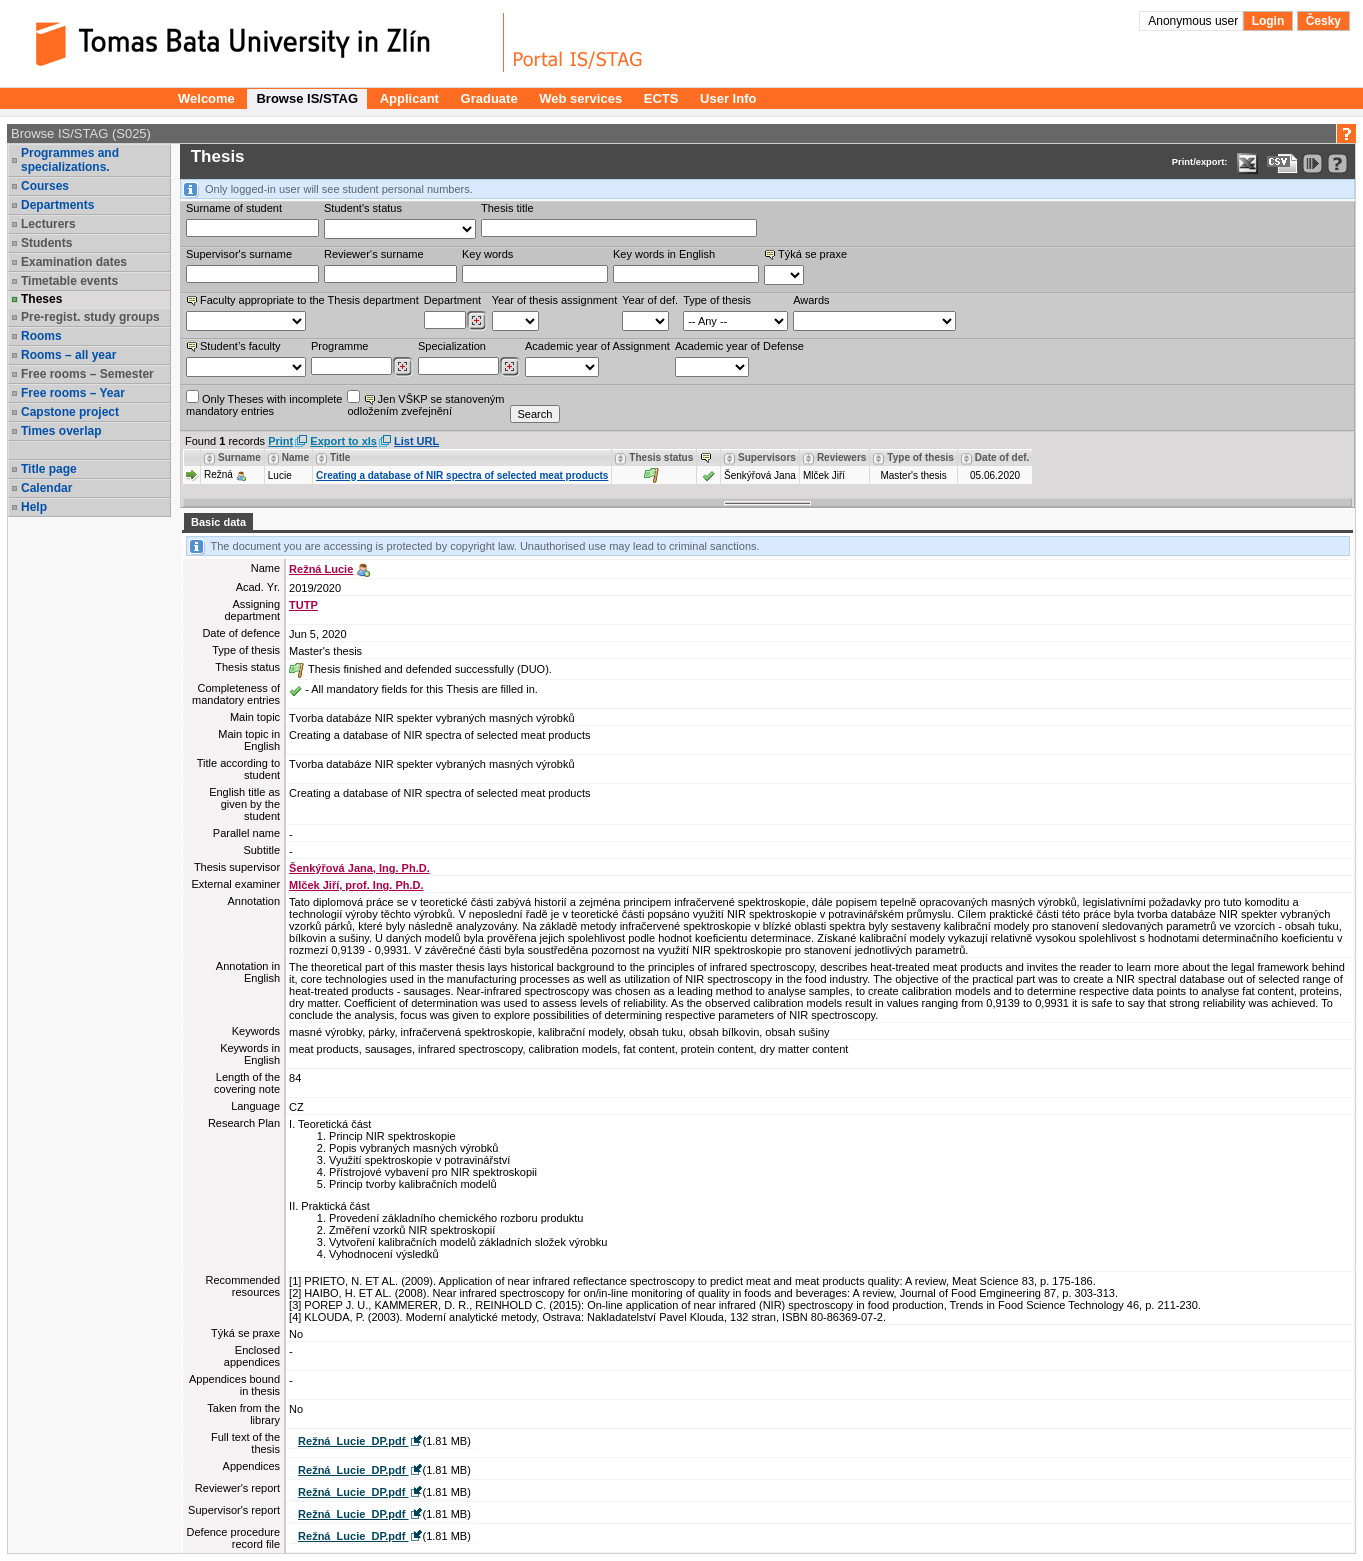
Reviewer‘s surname (374, 254)
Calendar (46, 488)
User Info (728, 98)
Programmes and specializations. (70, 160)
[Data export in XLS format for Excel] (1247, 163)
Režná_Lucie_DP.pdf (353, 1441)
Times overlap (61, 431)
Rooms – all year (68, 355)
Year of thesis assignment (555, 300)
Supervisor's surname (239, 254)
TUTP (303, 605)
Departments (57, 205)
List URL (416, 441)
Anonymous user (1194, 21)
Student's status (363, 208)
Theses (41, 299)
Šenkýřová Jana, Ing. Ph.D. (359, 868)
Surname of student (234, 208)
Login (1268, 21)
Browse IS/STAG (307, 98)
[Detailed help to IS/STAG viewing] (1337, 163)
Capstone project (70, 412)
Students (46, 243)
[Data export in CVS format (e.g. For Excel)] (1282, 163)
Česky (1323, 21)
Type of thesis (717, 300)
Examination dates (74, 262)
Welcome (206, 98)
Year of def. (650, 300)
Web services (580, 98)
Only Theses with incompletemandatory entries (264, 403)
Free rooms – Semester (87, 374)
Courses (45, 186)
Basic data (218, 522)
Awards (811, 300)
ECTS (661, 98)
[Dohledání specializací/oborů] (509, 367)
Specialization (452, 346)
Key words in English (664, 254)
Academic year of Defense (739, 346)
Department (452, 300)
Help (34, 507)
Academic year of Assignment (597, 346)
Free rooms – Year (73, 393)
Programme (339, 346)
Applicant (409, 98)
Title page (49, 469)
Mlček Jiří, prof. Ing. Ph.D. (356, 885)
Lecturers (48, 224)
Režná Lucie (321, 569)
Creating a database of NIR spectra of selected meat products (462, 475)
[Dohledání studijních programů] (402, 367)
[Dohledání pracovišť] (476, 321)
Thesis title (507, 208)
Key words (487, 254)
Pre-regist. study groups (90, 317)
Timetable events (69, 281)
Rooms (41, 336)
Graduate (489, 98)
